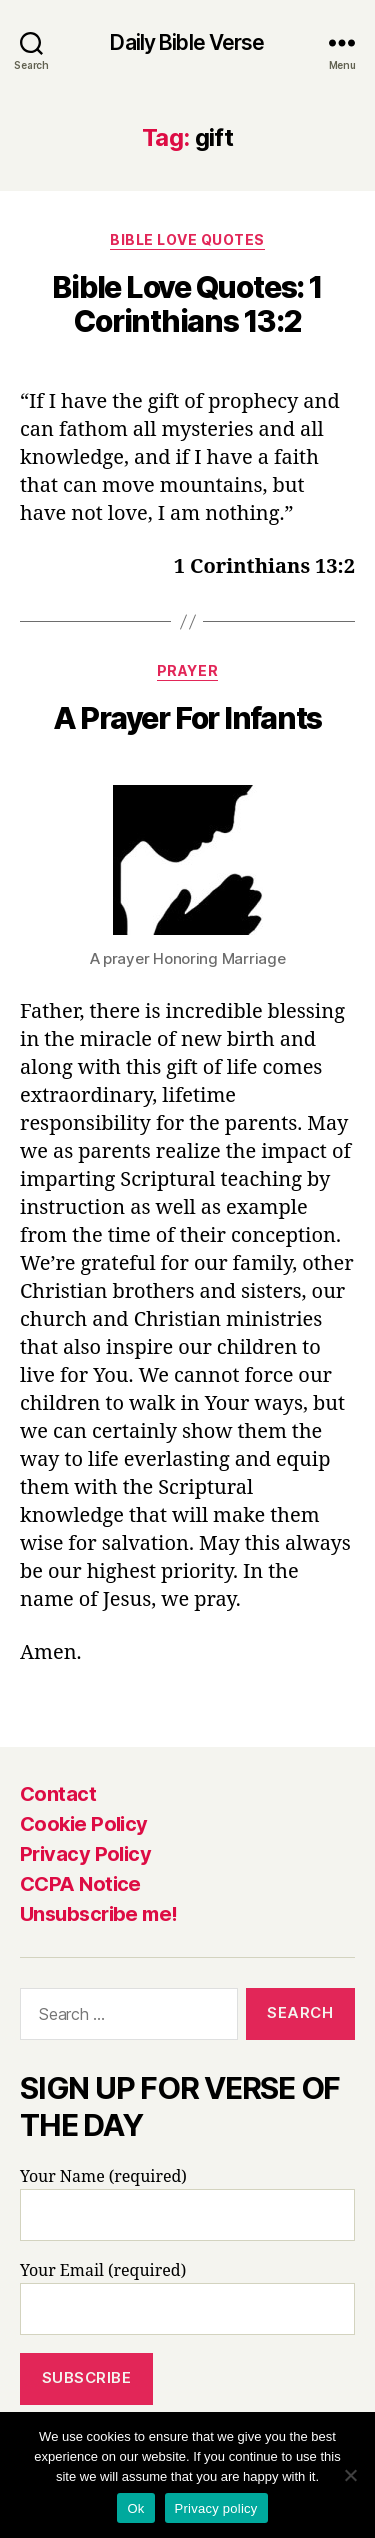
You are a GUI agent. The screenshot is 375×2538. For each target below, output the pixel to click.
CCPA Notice (80, 1884)
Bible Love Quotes (187, 239)
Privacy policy (216, 2508)
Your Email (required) (187, 2298)
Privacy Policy (85, 1854)
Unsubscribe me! (99, 1914)
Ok (135, 2508)
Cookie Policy (84, 1824)
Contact (58, 1794)
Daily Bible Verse (187, 42)
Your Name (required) (187, 2204)
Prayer (187, 670)
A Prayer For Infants (187, 718)
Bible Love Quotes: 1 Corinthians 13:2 (187, 304)
